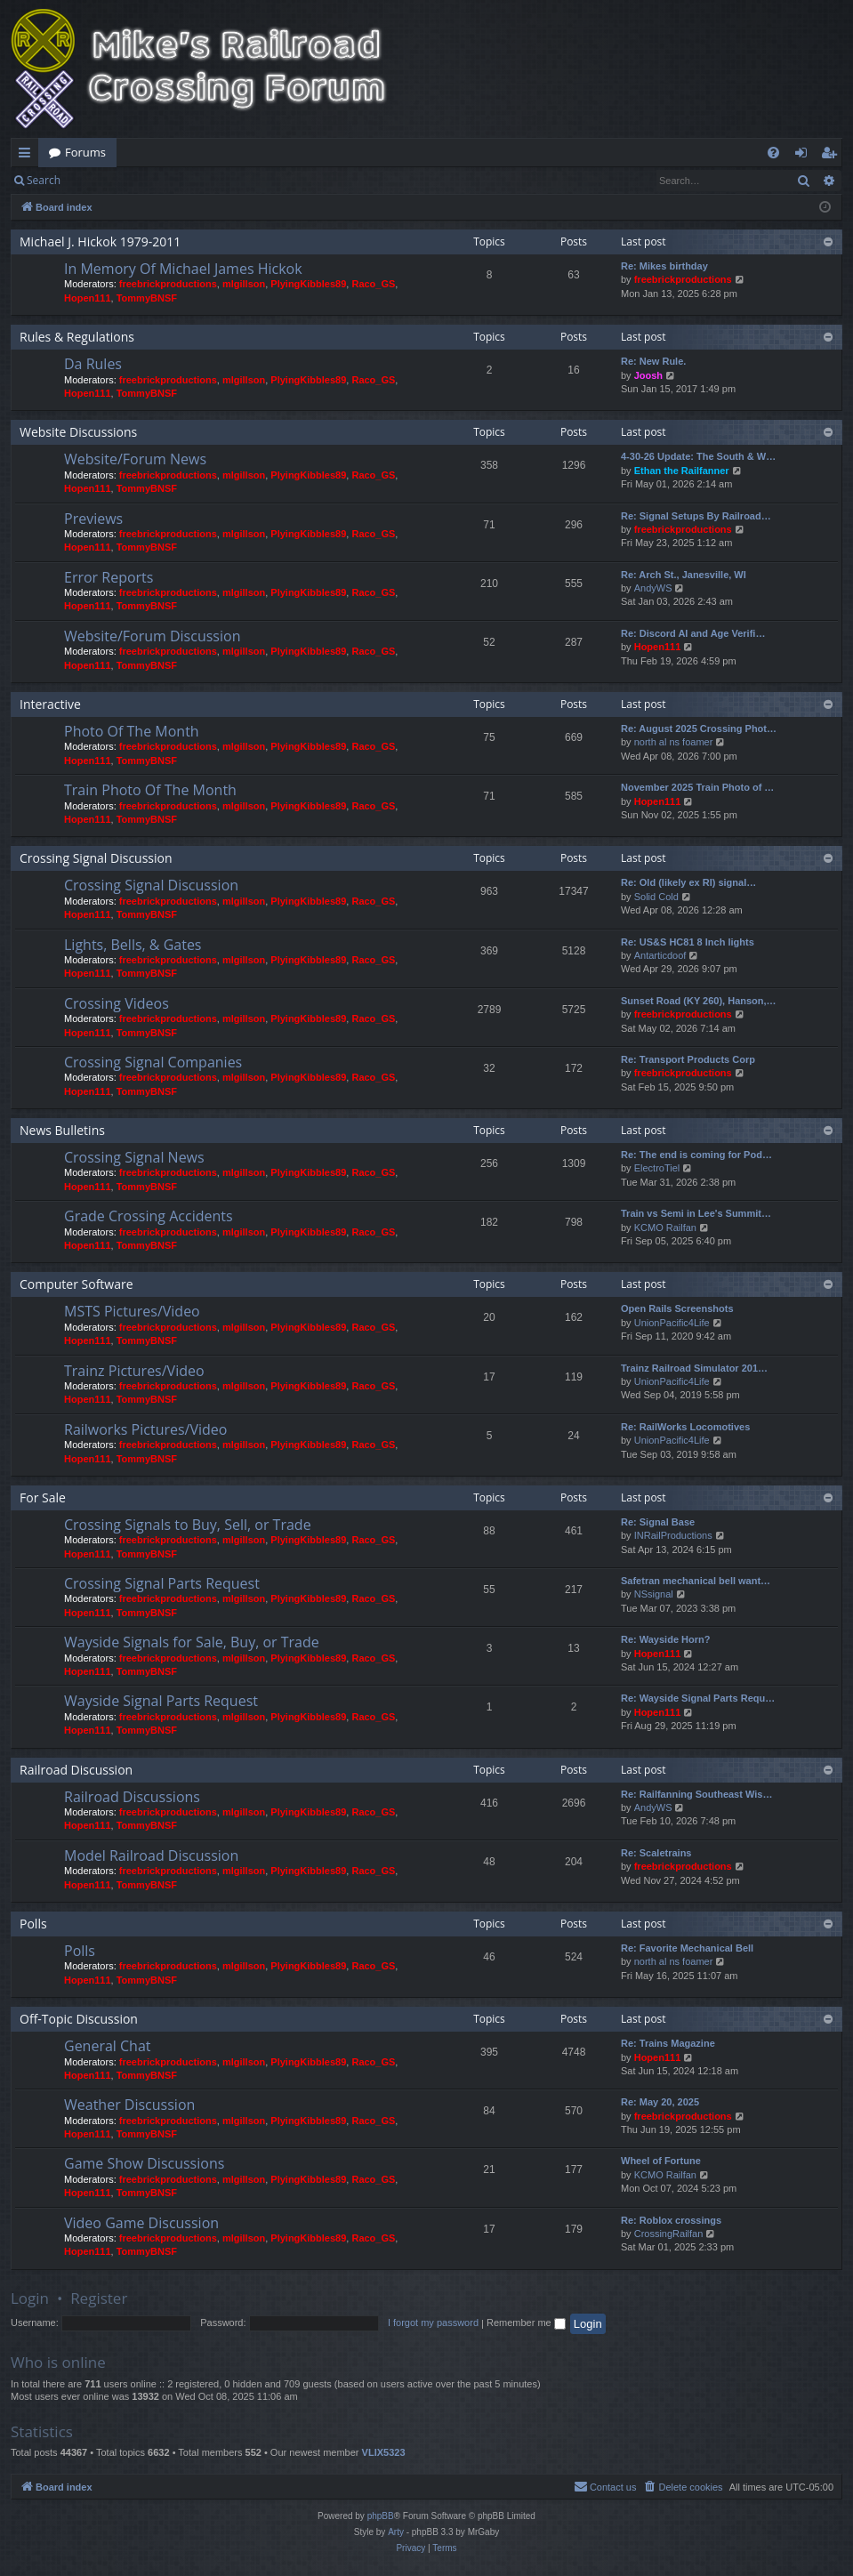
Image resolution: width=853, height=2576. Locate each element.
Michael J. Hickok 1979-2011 (100, 241)
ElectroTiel (657, 1168)
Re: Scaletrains (656, 1852)
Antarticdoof (660, 955)
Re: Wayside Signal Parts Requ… (698, 1698)
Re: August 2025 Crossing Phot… (699, 728)
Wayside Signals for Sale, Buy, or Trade (191, 1642)
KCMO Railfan (665, 1227)
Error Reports (108, 577)
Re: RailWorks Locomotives (685, 1426)
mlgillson (243, 283)
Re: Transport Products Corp (688, 1059)
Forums (85, 152)
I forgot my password (433, 2322)
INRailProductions (673, 1535)
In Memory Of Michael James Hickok (183, 268)
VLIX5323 (384, 2452)
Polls (33, 1923)
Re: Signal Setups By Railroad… (696, 516)
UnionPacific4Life (672, 1322)
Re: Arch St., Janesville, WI (683, 574)
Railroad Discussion (76, 1769)
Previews (93, 518)
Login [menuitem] (804, 155)
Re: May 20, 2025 (660, 2102)
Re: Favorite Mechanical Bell (687, 1948)
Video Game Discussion (141, 2223)
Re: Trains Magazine (668, 2043)
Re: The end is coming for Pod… (696, 1154)
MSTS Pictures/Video (132, 1311)
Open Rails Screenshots (677, 1308)
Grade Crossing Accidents (148, 1216)
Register (159, 180)
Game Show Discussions (144, 2163)
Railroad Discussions (132, 1797)
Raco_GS (373, 283)
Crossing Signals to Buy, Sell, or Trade (187, 1524)
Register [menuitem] (832, 155)
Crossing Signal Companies (153, 1062)
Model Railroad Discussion (151, 1855)
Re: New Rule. (653, 361)
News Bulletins (62, 1130)
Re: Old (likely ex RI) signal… (688, 882)
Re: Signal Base (658, 1522)
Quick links (28, 155)
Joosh (648, 375)
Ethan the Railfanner (681, 470)
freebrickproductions (168, 283)
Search (43, 180)
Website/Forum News (135, 459)
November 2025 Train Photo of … (697, 787)
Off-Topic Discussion (79, 2018)
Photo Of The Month (131, 731)
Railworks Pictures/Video (145, 1429)
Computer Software (76, 1284)
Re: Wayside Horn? (665, 1639)
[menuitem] (773, 152)
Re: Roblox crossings (671, 2220)
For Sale (43, 1497)
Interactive (50, 704)
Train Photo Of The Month (150, 790)
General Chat (107, 2046)
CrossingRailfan (669, 2233)
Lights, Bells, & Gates (132, 944)
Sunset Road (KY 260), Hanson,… (699, 1000)
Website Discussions (78, 431)
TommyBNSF (147, 298)
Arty (396, 2532)
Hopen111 (87, 298)
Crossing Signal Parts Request (162, 1583)
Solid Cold (656, 896)
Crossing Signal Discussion (96, 857)
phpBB (380, 2516)
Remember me (526, 2322)
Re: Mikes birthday (664, 266)
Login (99, 180)
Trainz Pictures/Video (134, 1371)
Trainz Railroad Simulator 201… (694, 1368)
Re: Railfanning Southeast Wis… (696, 1794)
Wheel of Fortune (661, 2160)
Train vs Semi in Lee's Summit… (696, 1213)
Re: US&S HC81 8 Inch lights (687, 942)
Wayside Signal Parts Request (161, 1701)
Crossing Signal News (134, 1157)
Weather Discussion (129, 2104)
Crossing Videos (116, 1003)
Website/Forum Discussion (152, 636)
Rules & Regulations (77, 336)
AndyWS (653, 588)
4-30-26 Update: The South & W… (698, 456)
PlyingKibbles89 (308, 283)
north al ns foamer (673, 742)
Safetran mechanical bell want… (695, 1580)
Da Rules (93, 364)
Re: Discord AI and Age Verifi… (693, 633)
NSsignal (653, 1594)
